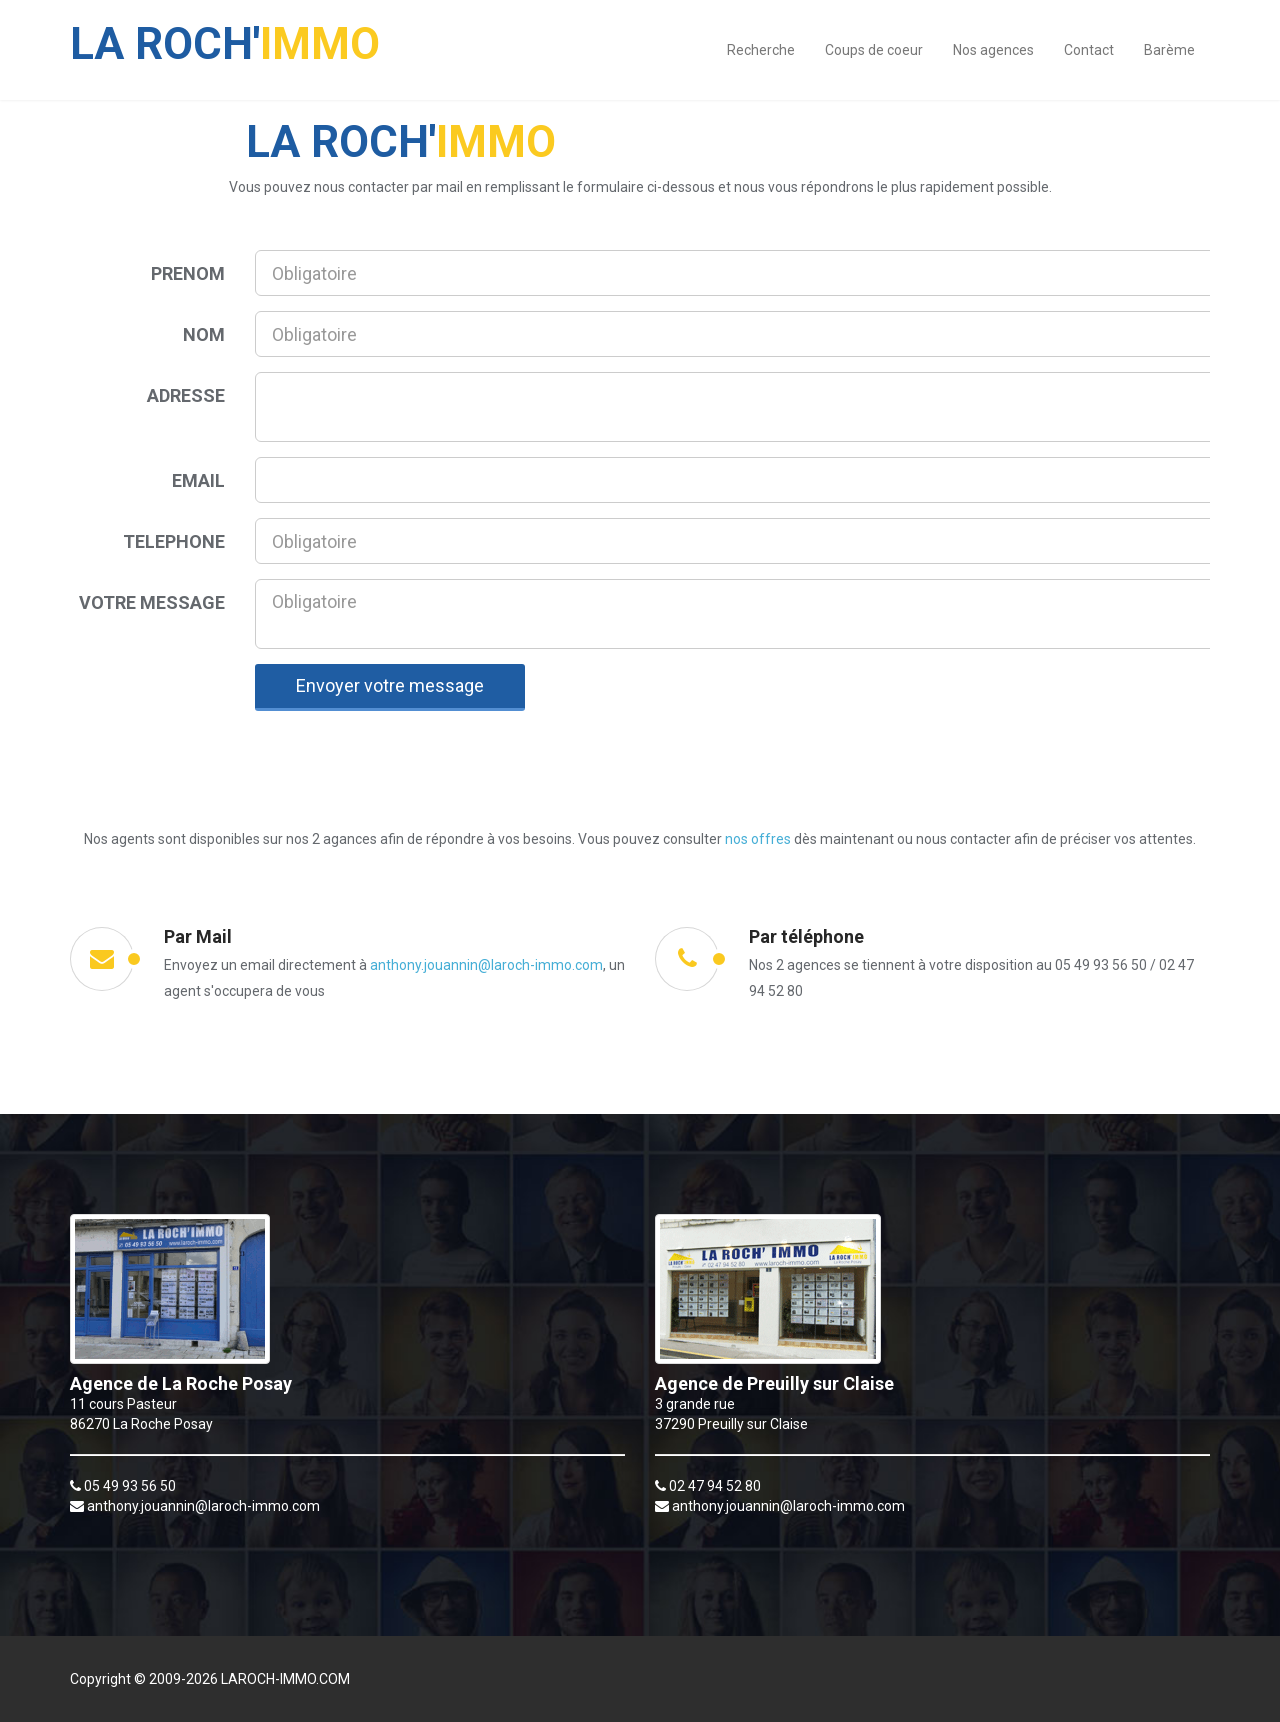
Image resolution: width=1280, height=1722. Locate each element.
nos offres (758, 839)
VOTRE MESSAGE (152, 602)
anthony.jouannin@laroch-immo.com (486, 965)
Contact (1089, 50)
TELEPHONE (174, 541)
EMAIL (198, 480)
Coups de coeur (874, 50)
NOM (204, 334)
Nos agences (993, 50)
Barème (1169, 50)
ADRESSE (186, 395)
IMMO (225, 34)
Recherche (761, 50)
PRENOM (188, 273)
